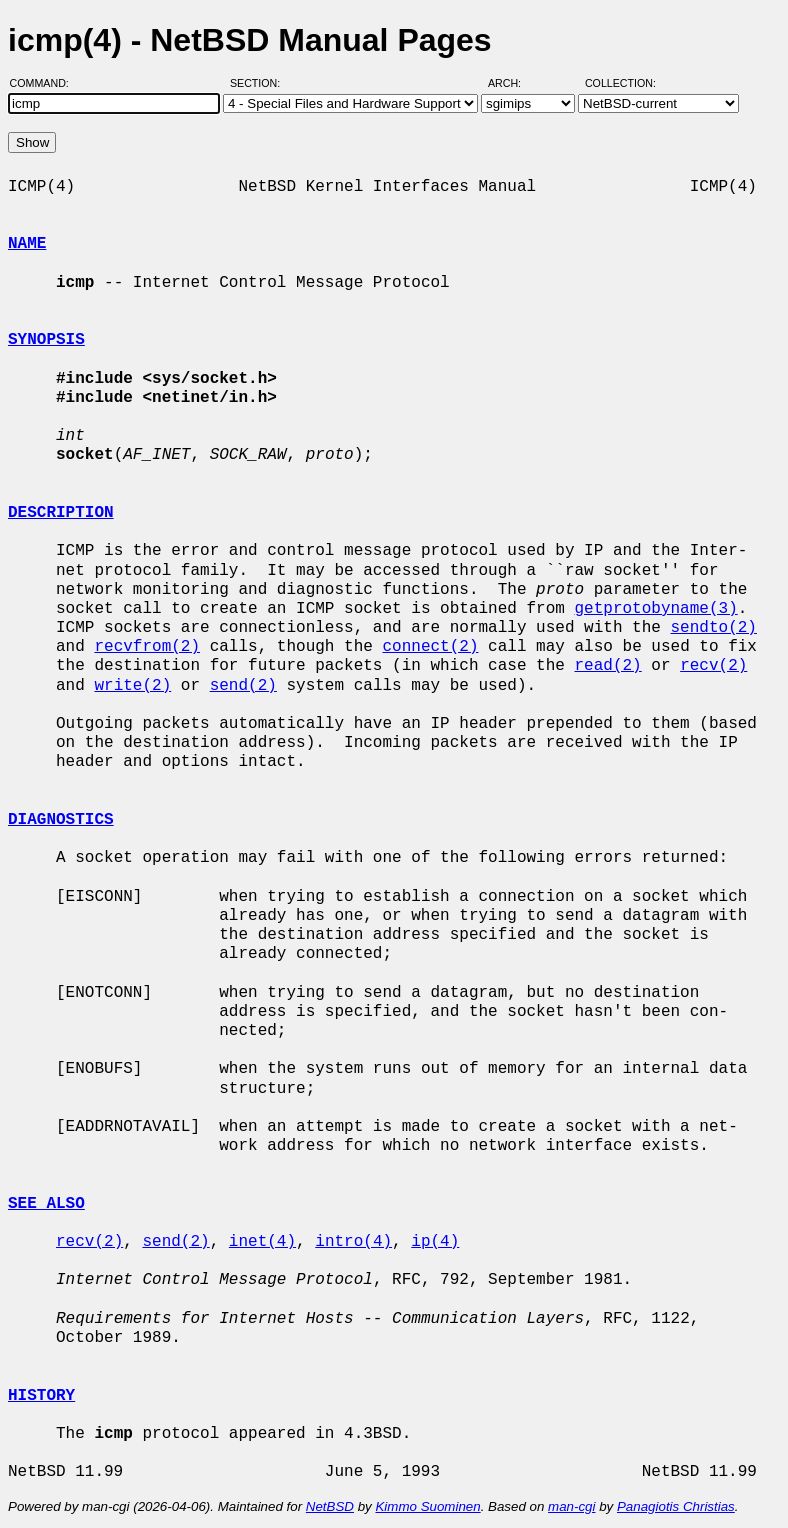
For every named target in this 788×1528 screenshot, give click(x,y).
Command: (45, 83)
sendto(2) (713, 628)
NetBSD (330, 1506)
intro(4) (353, 1242)
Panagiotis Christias (676, 1506)
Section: (259, 83)
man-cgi (571, 1506)
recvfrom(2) (147, 647)
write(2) (132, 686)
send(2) (243, 686)
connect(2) (430, 647)
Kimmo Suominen (427, 1506)
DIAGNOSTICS (61, 820)
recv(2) (713, 666)
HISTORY (41, 1396)
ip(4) (435, 1242)
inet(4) (262, 1242)
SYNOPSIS (46, 340)
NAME (27, 244)
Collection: (620, 83)
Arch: (513, 83)
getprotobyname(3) (655, 609)
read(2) (607, 666)
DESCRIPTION (61, 513)
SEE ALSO (46, 1204)
